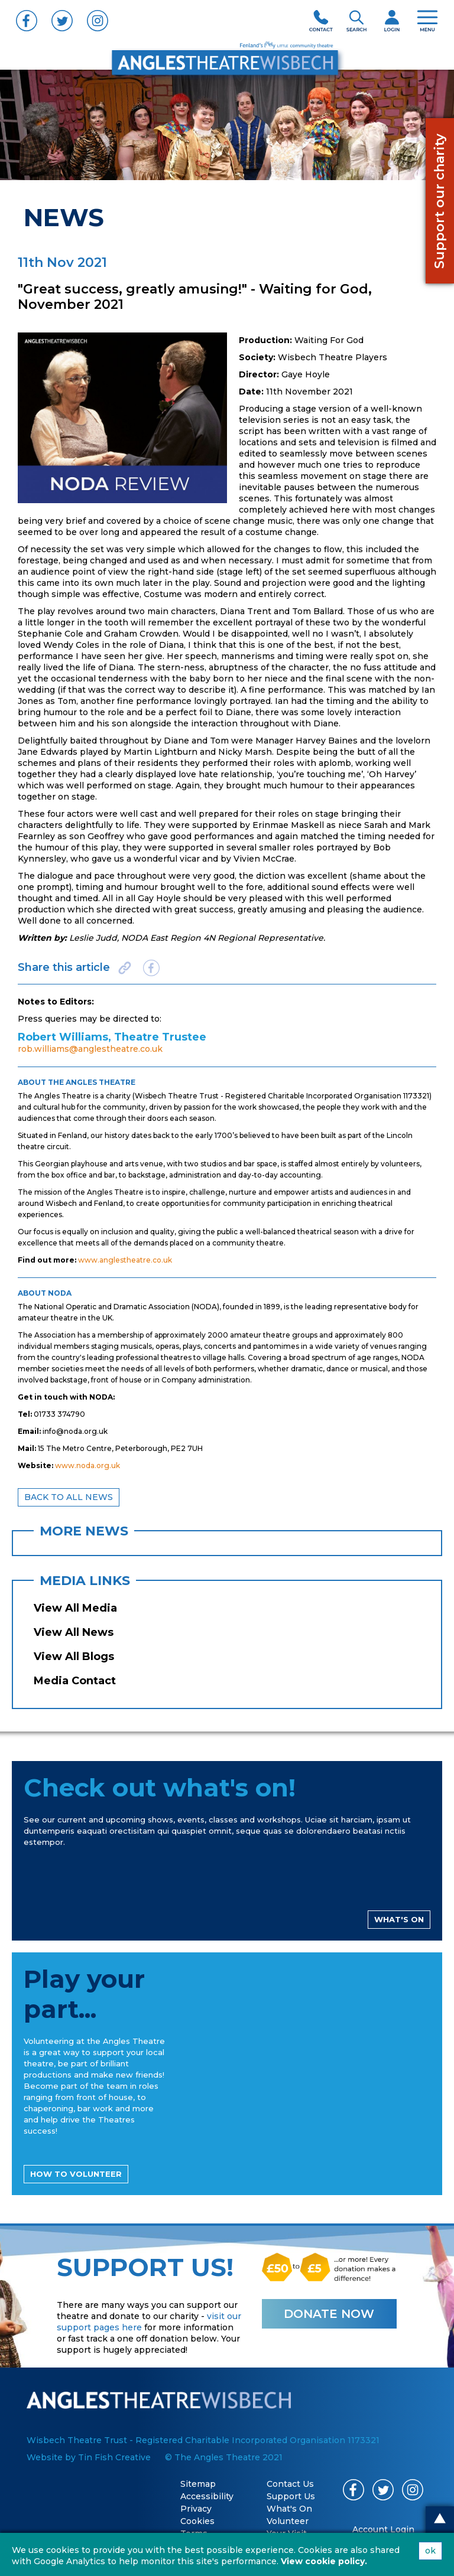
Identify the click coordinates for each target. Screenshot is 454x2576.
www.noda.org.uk (87, 1465)
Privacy (196, 2508)
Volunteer (288, 2521)
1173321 (416, 1095)
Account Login (383, 2529)
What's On (289, 2508)
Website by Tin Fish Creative (89, 2457)
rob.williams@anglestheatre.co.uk (90, 1049)
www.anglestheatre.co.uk (125, 1260)
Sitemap (198, 2484)
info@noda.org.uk (75, 1431)
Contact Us (290, 2484)
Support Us (291, 2496)
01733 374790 (59, 1414)
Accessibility (207, 2496)
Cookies (197, 2521)
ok (430, 2550)
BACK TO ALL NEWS (68, 1497)
